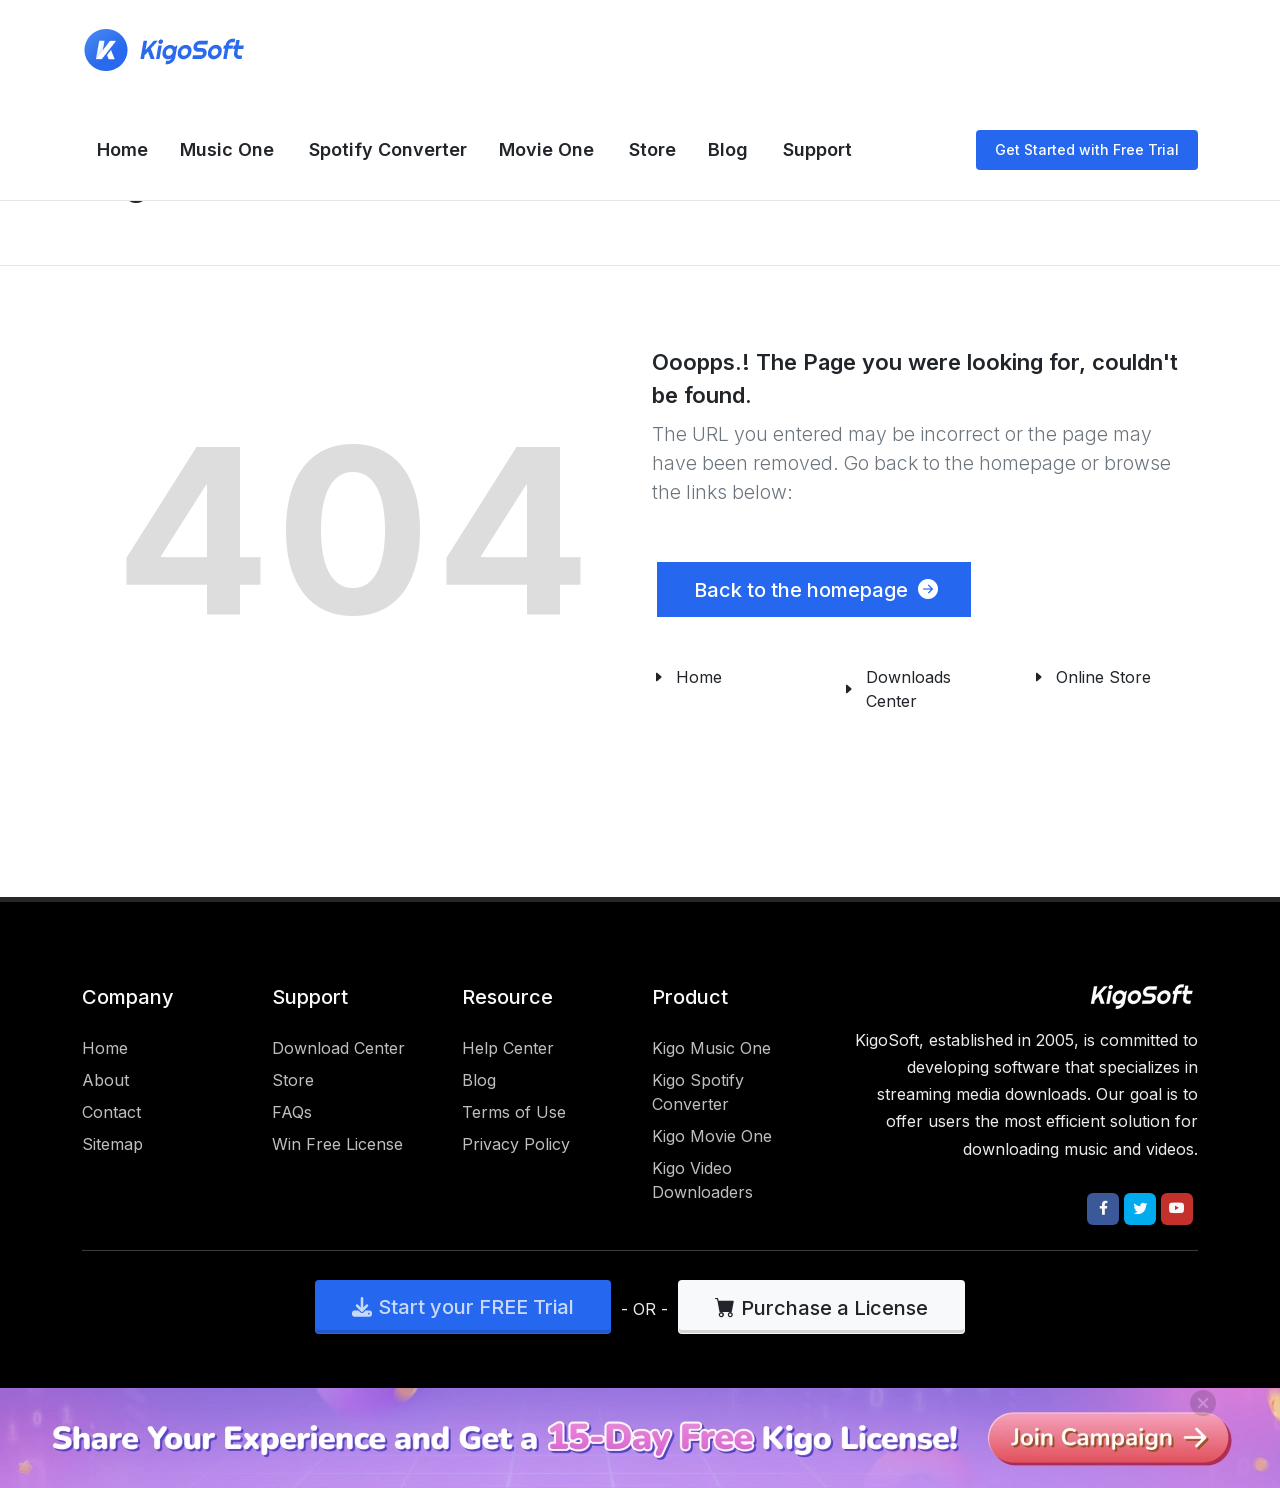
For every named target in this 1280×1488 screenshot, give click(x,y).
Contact (111, 1112)
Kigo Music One (711, 1048)
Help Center (508, 1048)
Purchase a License (821, 1307)
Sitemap (112, 1144)
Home (699, 677)
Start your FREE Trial (463, 1307)
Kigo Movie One (712, 1136)
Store (293, 1080)
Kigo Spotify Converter (698, 1092)
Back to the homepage (814, 589)
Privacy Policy (516, 1144)
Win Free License (337, 1144)
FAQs (292, 1112)
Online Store (1103, 677)
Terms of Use (514, 1112)
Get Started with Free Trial (1087, 149)
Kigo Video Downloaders (702, 1180)
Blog (479, 1080)
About (105, 1080)
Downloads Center (908, 689)
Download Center (338, 1048)
